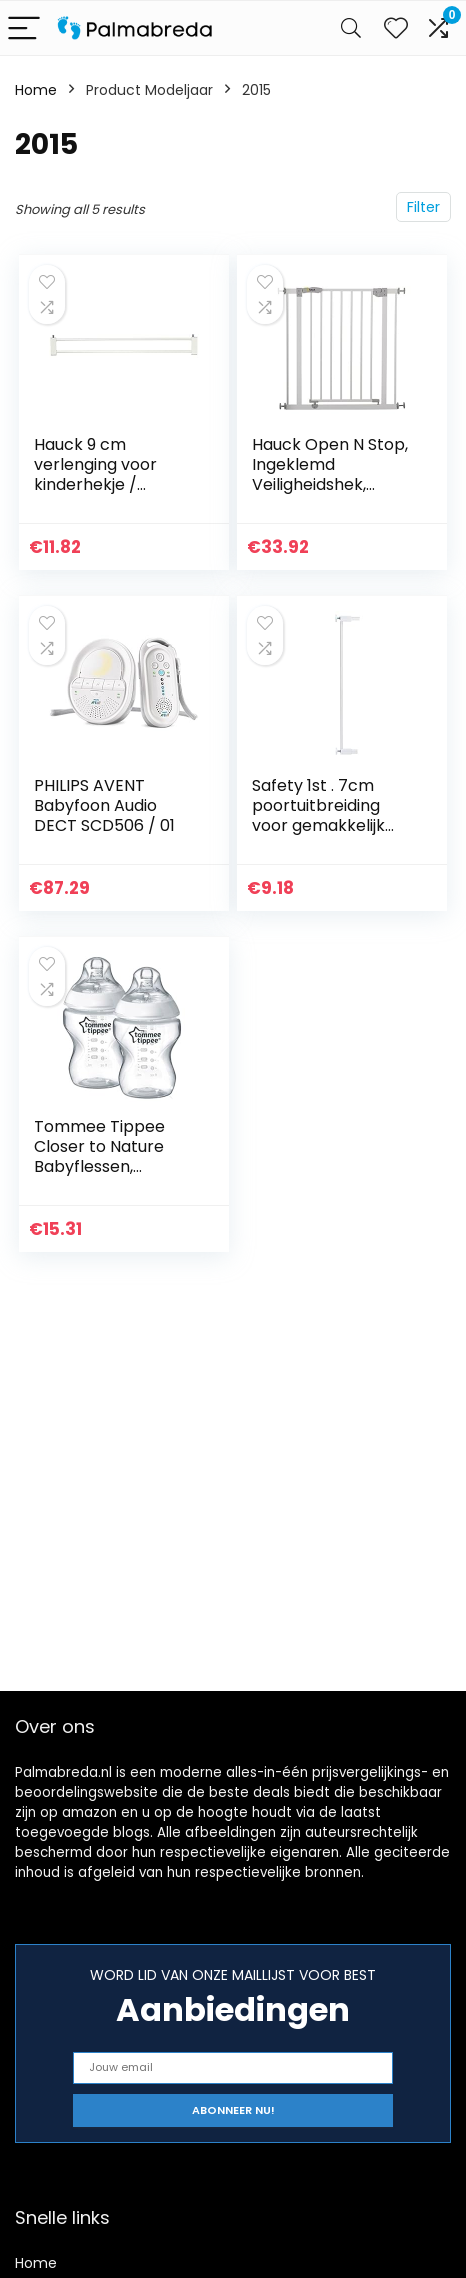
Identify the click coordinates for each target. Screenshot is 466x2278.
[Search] (351, 28)
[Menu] (24, 28)
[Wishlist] (396, 28)
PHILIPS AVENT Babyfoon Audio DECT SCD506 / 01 (104, 805)
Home (36, 90)
